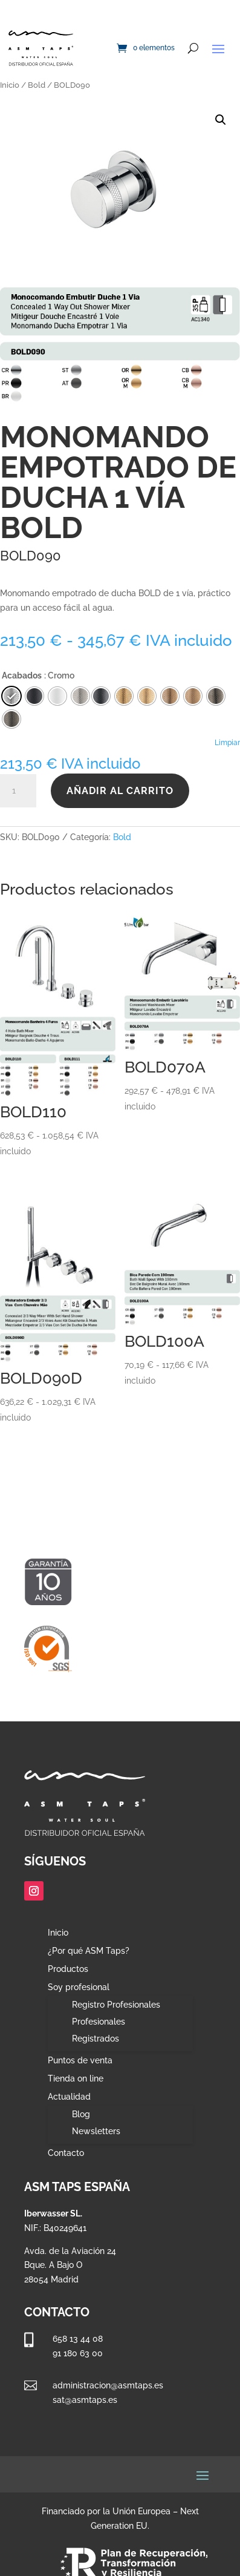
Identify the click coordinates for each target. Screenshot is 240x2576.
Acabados (22, 675)
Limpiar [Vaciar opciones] (227, 742)
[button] (221, 120)
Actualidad (69, 2096)
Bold (36, 85)
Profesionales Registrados (98, 2030)
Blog (81, 2114)
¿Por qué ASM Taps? (88, 1951)
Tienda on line (75, 2078)
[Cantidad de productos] (18, 791)
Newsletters (96, 2131)
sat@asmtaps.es (85, 2400)
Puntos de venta (80, 2060)
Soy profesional (78, 1987)
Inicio (9, 85)
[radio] (101, 696)
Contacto (66, 2153)
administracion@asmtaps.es (108, 2385)
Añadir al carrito (120, 791)
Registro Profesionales (116, 2004)
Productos (68, 1969)
